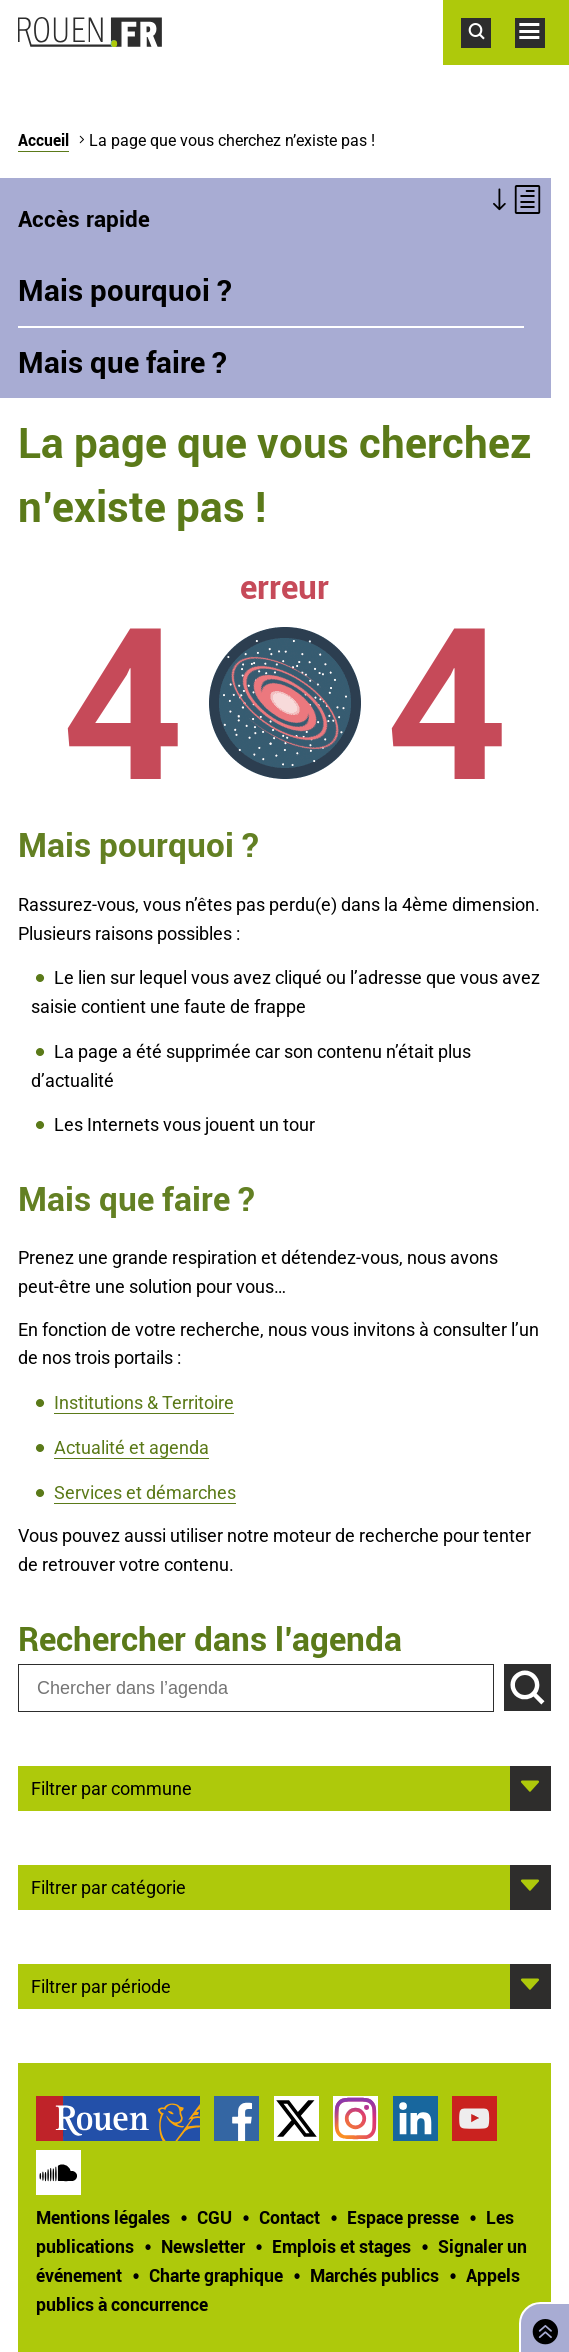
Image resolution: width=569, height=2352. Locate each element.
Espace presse (403, 2217)
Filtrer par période (101, 1985)
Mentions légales (103, 2217)
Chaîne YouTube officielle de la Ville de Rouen (474, 2118)
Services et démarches (145, 1492)
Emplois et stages (341, 2246)
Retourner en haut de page (541, 2325)
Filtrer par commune (111, 1787)
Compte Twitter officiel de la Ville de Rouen (296, 2118)
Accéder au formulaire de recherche (488, 58)
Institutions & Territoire (144, 1402)
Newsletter (203, 2246)
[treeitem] (125, 2118)
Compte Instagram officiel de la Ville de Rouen (355, 2118)
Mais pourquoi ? (125, 290)
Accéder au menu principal (542, 58)
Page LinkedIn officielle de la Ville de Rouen (415, 2118)
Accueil (43, 140)
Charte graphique (216, 2275)
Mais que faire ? (122, 362)
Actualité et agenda (131, 1447)
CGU (214, 2217)
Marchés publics (374, 2275)
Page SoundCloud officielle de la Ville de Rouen (58, 2172)
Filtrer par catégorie (108, 1886)
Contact (289, 2217)
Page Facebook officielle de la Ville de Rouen (236, 2118)
